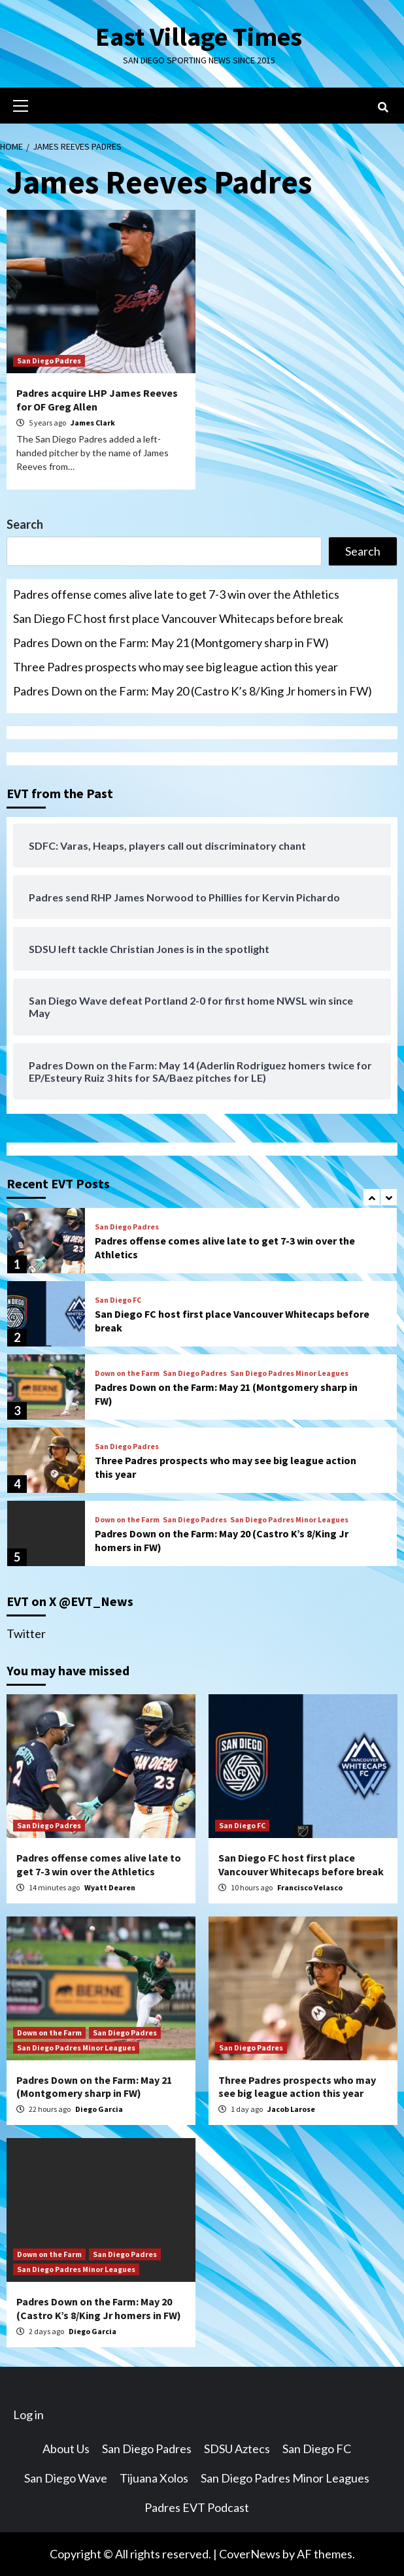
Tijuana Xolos (154, 2478)
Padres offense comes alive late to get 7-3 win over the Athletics (176, 594)
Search (25, 524)
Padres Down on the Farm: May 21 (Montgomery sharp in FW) (171, 642)
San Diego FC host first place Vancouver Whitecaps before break (178, 618)
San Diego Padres (49, 360)
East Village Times (198, 36)
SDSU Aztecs (237, 2448)
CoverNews (249, 2554)
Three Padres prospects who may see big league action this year (175, 667)
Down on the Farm (127, 1373)
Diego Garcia (99, 2109)
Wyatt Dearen (109, 1887)
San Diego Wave (65, 2478)
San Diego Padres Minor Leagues (289, 1373)
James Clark (93, 422)
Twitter (26, 1633)
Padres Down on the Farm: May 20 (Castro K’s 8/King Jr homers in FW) (192, 691)
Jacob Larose (291, 2109)
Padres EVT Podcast (196, 2507)
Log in (28, 2414)
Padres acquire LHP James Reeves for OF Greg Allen (97, 399)
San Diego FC (118, 1300)
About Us (66, 2448)
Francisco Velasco (310, 1887)
